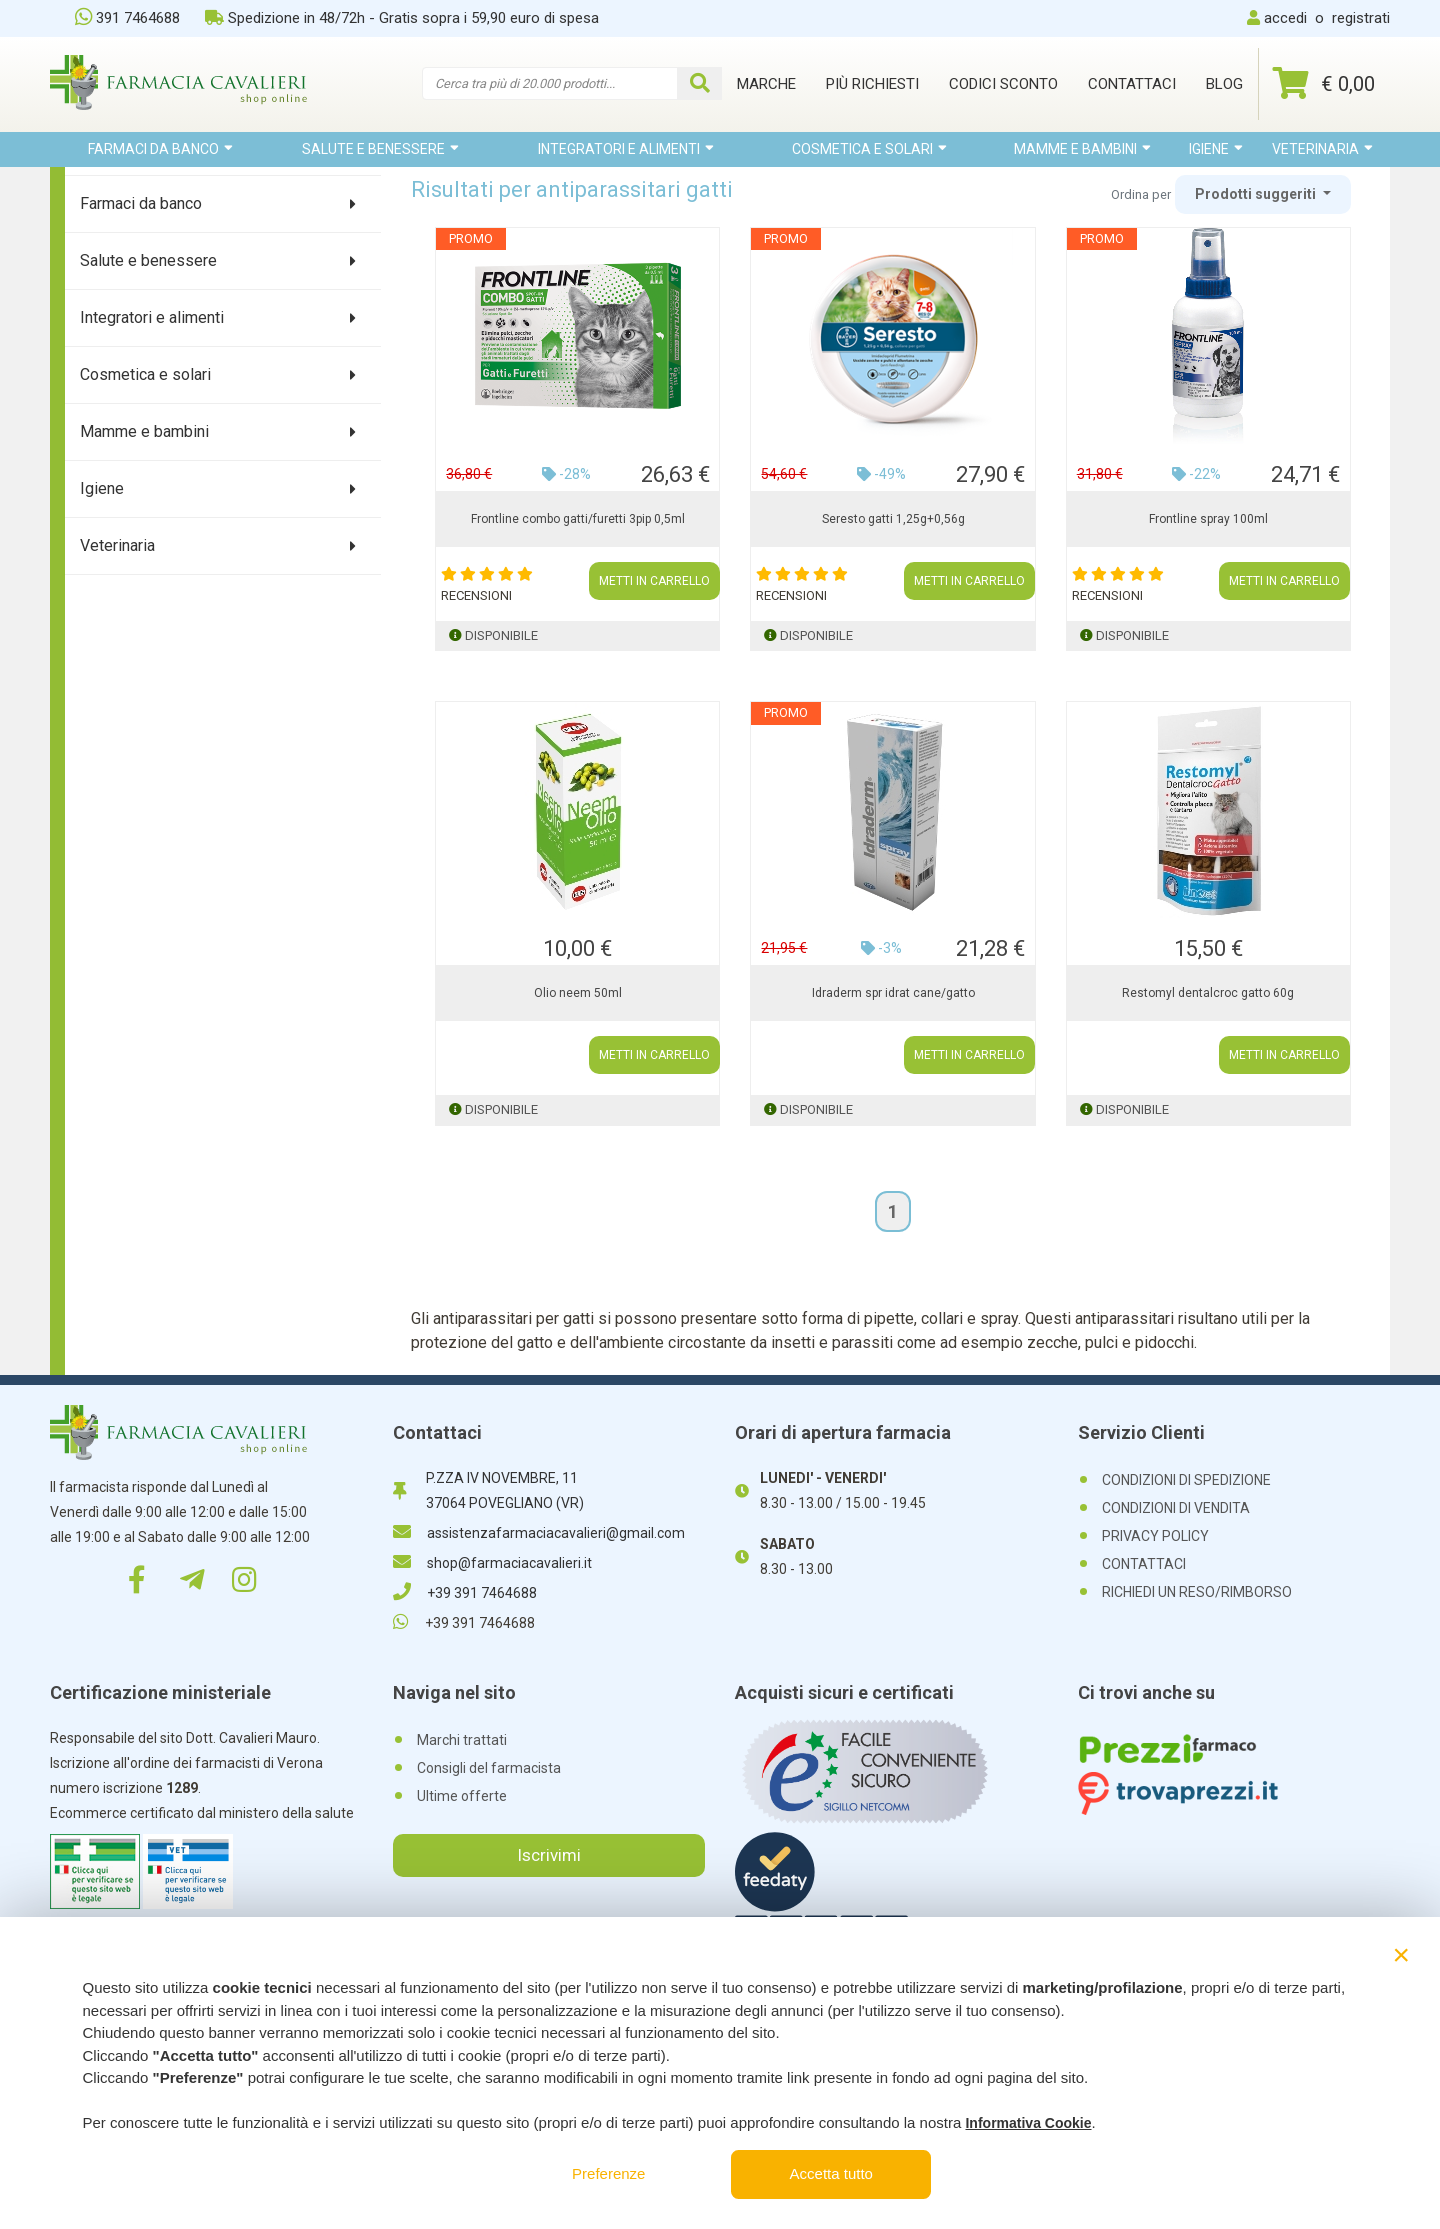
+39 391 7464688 (465, 1593)
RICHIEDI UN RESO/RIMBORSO (1197, 1592)
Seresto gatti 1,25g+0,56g (893, 519)
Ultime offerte (462, 1796)
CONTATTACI (1144, 1564)
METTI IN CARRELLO (654, 581)
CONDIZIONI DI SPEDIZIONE (1186, 1480)
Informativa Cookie (1028, 2123)
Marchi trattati (462, 1740)
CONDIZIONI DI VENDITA (1176, 1508)
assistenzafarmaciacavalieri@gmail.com (539, 1533)
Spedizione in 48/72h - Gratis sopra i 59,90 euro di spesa (402, 18)
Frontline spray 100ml (1208, 519)
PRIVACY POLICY (1155, 1536)
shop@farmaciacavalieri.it (492, 1563)
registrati (1361, 18)
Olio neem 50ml (578, 993)
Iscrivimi (549, 1855)
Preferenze (608, 2173)
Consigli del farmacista (489, 1768)
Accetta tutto (831, 2173)
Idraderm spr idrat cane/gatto (893, 993)
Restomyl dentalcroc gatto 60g (1208, 993)
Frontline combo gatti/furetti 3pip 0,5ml (578, 519)
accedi (1285, 18)
